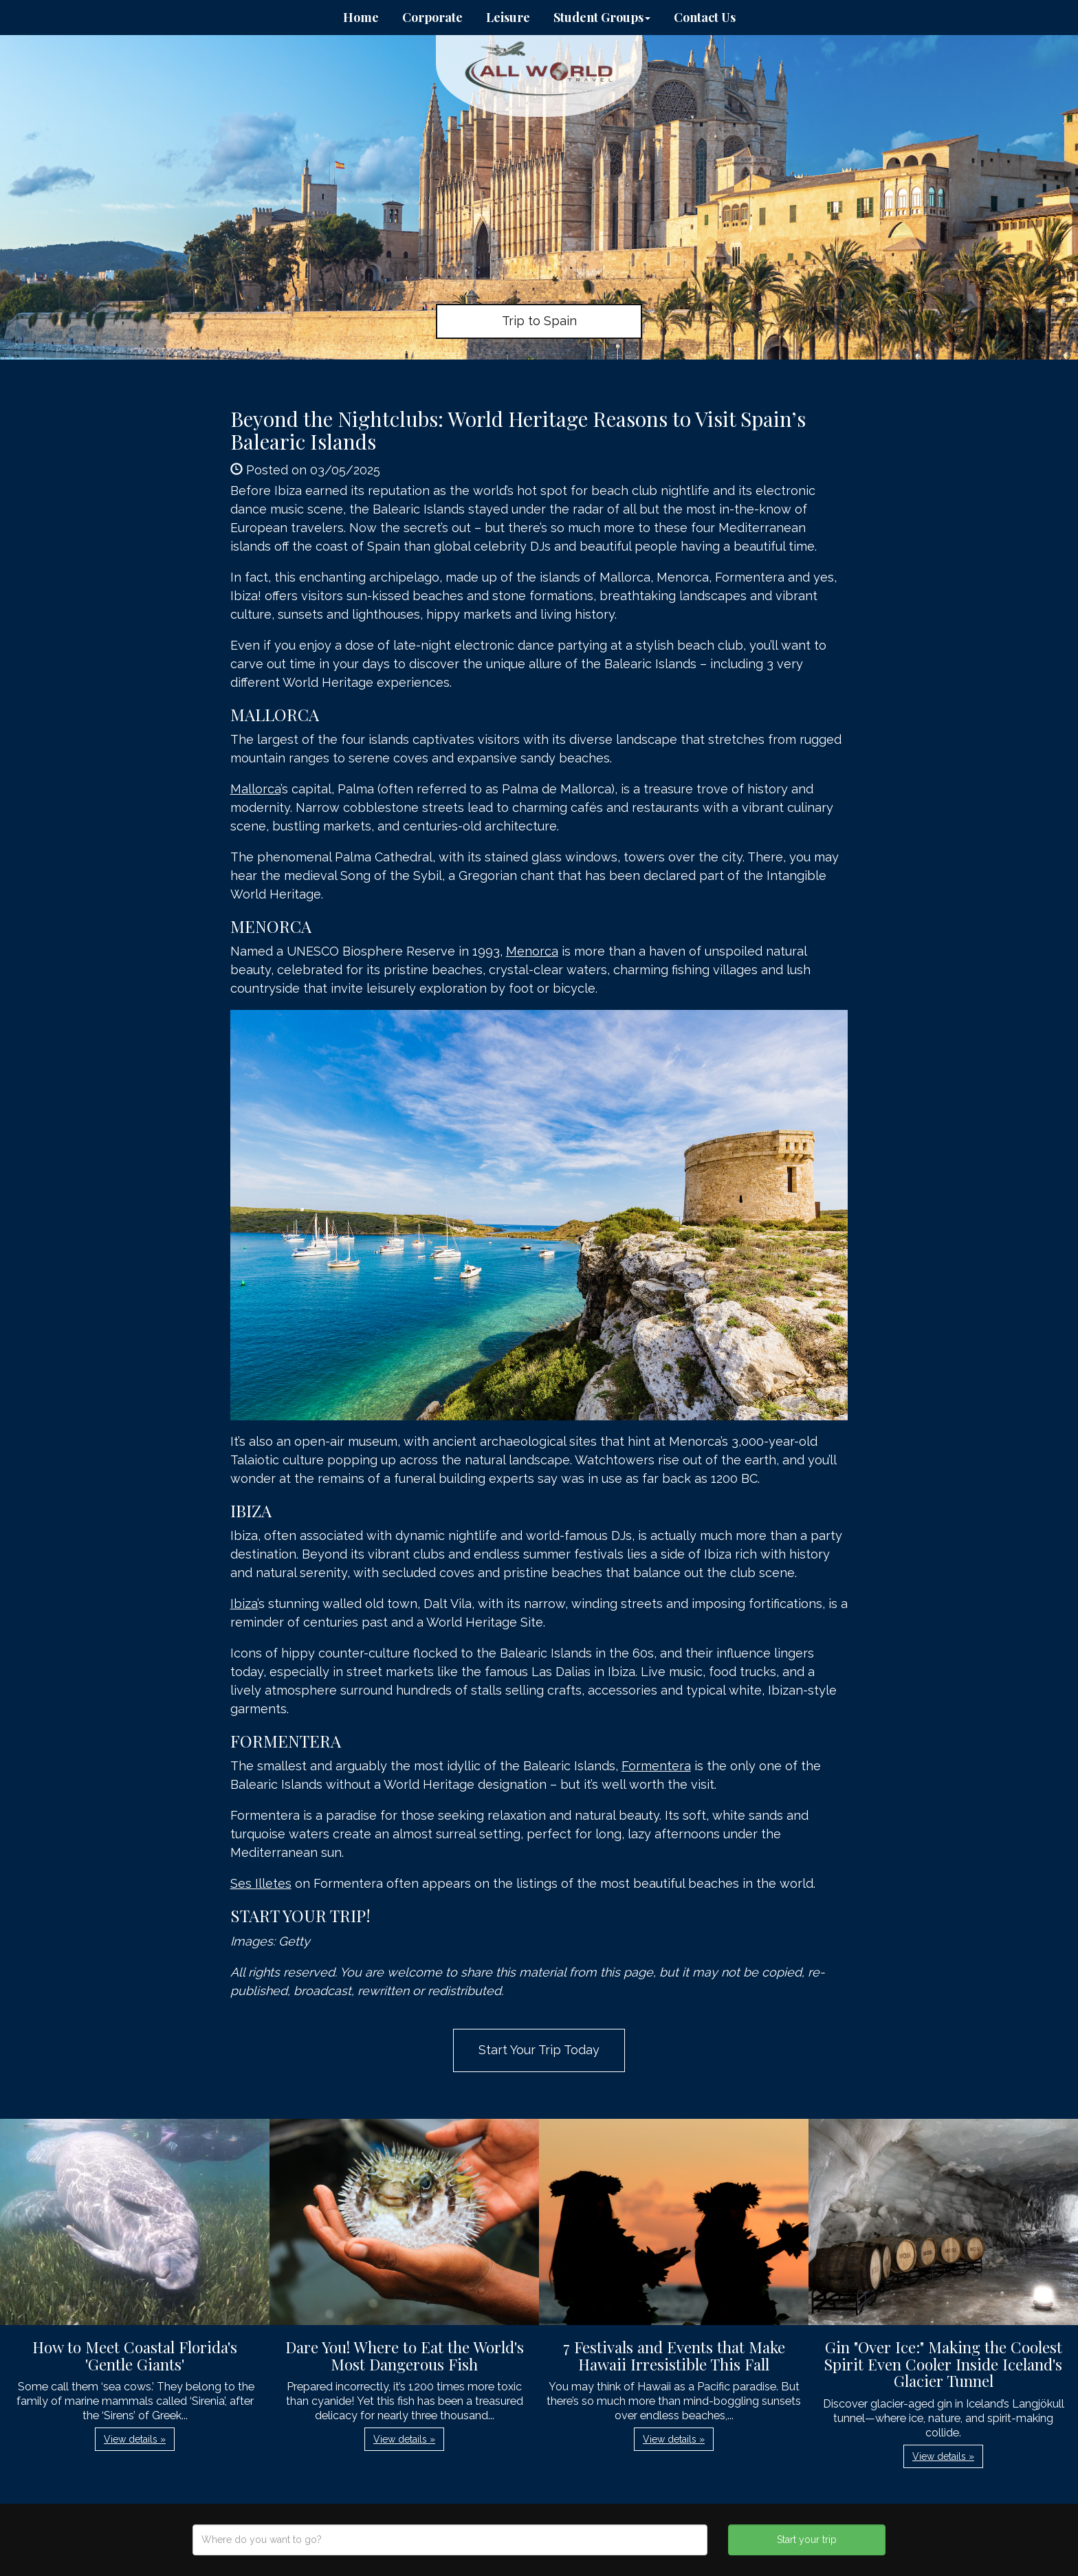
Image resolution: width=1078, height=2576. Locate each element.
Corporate (432, 17)
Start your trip (807, 2539)
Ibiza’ (244, 1603)
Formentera (656, 1766)
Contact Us (705, 17)
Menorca (532, 951)
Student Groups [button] (601, 17)
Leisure (508, 17)
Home (361, 17)
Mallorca (255, 789)
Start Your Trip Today (539, 2050)
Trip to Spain (539, 320)
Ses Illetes (261, 1883)
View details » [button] (135, 2439)
